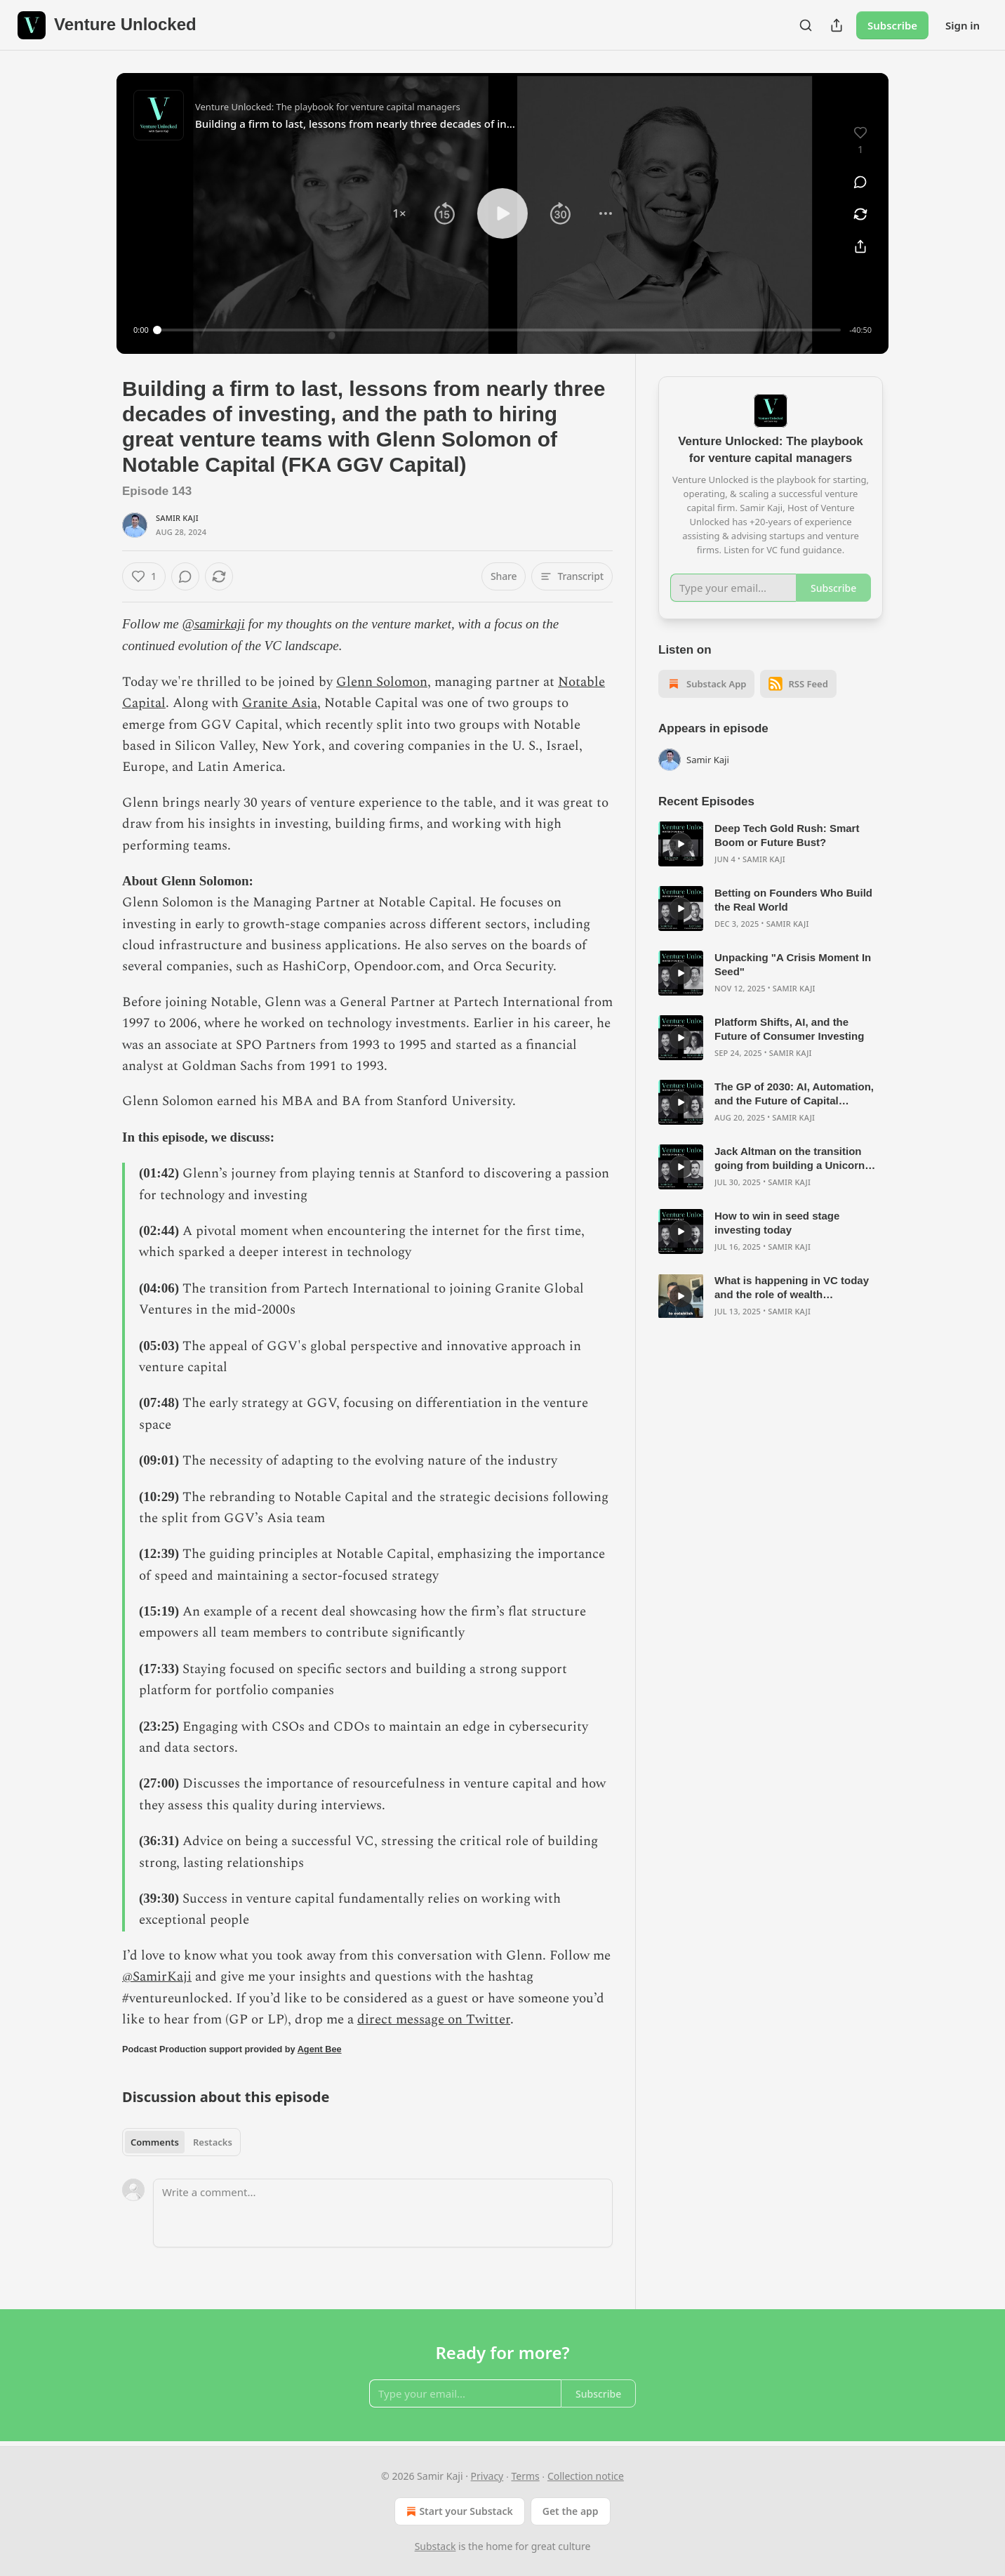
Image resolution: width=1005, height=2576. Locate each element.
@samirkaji (213, 623)
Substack (435, 2546)
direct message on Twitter (433, 2019)
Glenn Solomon (381, 682)
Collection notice (585, 2476)
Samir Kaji (177, 518)
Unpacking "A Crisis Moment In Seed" (792, 964)
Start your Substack (458, 2511)
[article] (770, 844)
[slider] (499, 330)
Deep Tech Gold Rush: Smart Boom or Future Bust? (786, 835)
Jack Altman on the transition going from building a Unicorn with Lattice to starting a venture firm (795, 1159)
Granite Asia (279, 703)
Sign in (962, 25)
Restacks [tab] (212, 2142)
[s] (681, 844)
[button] (399, 213)
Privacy (487, 2476)
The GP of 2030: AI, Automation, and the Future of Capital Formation (794, 1094)
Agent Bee (320, 2049)
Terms (525, 2476)
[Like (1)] (144, 576)
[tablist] (181, 2142)
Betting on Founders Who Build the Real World (793, 900)
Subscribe (892, 25)
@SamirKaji (157, 1977)
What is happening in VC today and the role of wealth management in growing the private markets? (791, 1288)
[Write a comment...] (383, 2213)
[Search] (806, 25)
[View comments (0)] (860, 182)
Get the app (571, 2511)
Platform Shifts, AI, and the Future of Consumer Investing (789, 1029)
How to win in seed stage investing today (776, 1223)
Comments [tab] (155, 2142)
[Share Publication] (837, 25)
